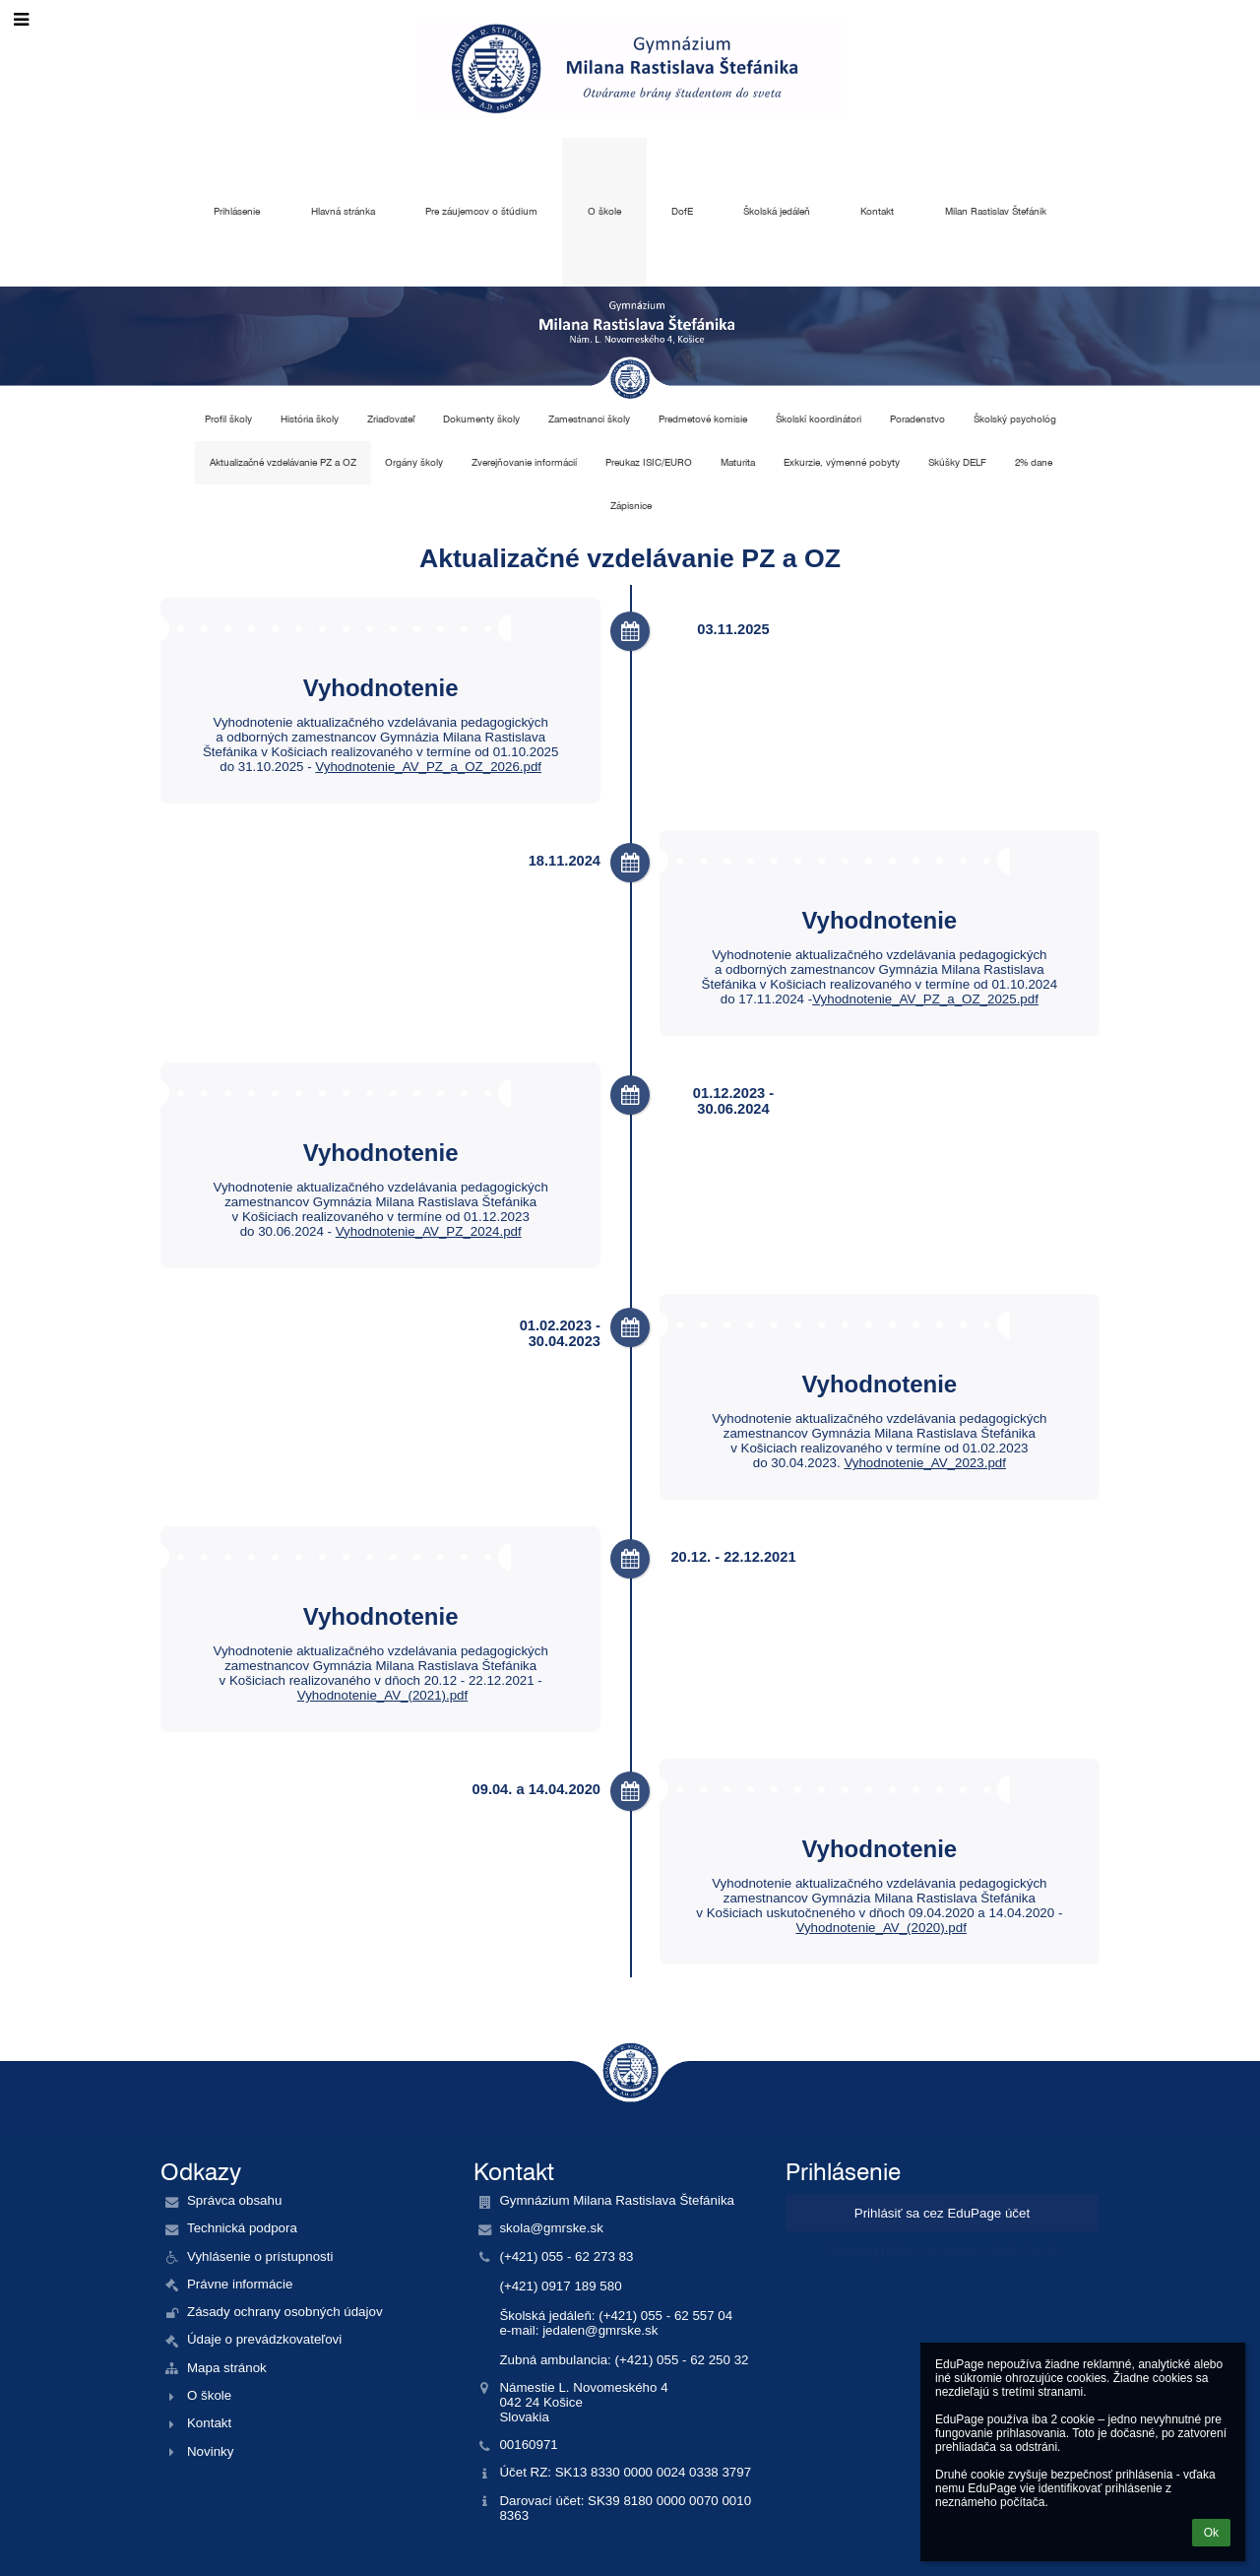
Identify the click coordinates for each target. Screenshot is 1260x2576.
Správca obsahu (234, 2200)
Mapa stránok (227, 2367)
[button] (21, 20)
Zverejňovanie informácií (524, 462)
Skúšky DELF (957, 462)
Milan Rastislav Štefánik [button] (995, 211)
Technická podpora (242, 2228)
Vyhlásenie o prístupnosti (260, 2256)
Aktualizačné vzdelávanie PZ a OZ (283, 462)
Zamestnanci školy (589, 419)
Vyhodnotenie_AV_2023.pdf (925, 1462)
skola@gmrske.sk (550, 2228)
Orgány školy (414, 462)
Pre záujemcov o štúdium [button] (481, 211)
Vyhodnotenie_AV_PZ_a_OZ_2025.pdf (925, 999)
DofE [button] (682, 211)
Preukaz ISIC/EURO (648, 462)
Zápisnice (631, 505)
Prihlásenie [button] (237, 211)
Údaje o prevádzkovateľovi (264, 2339)
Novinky (210, 2451)
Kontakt (209, 2422)
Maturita (738, 462)
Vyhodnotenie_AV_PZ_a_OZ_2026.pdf (428, 766)
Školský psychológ (1015, 419)
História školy (310, 419)
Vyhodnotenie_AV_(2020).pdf (880, 1927)
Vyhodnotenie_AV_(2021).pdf (382, 1695)
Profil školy (228, 419)
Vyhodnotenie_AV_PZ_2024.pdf (429, 1231)
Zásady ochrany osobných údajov (285, 2311)
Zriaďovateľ (390, 419)
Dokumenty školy (481, 419)
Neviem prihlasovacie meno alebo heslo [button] (942, 2250)
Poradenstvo (917, 419)
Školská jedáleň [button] (776, 211)
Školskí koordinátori (818, 419)
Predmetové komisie (703, 419)
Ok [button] (1211, 2533)
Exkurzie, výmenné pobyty (842, 462)
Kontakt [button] (877, 211)
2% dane (1033, 462)
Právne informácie (239, 2284)
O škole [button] (604, 211)
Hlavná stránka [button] (343, 211)
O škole (209, 2395)
